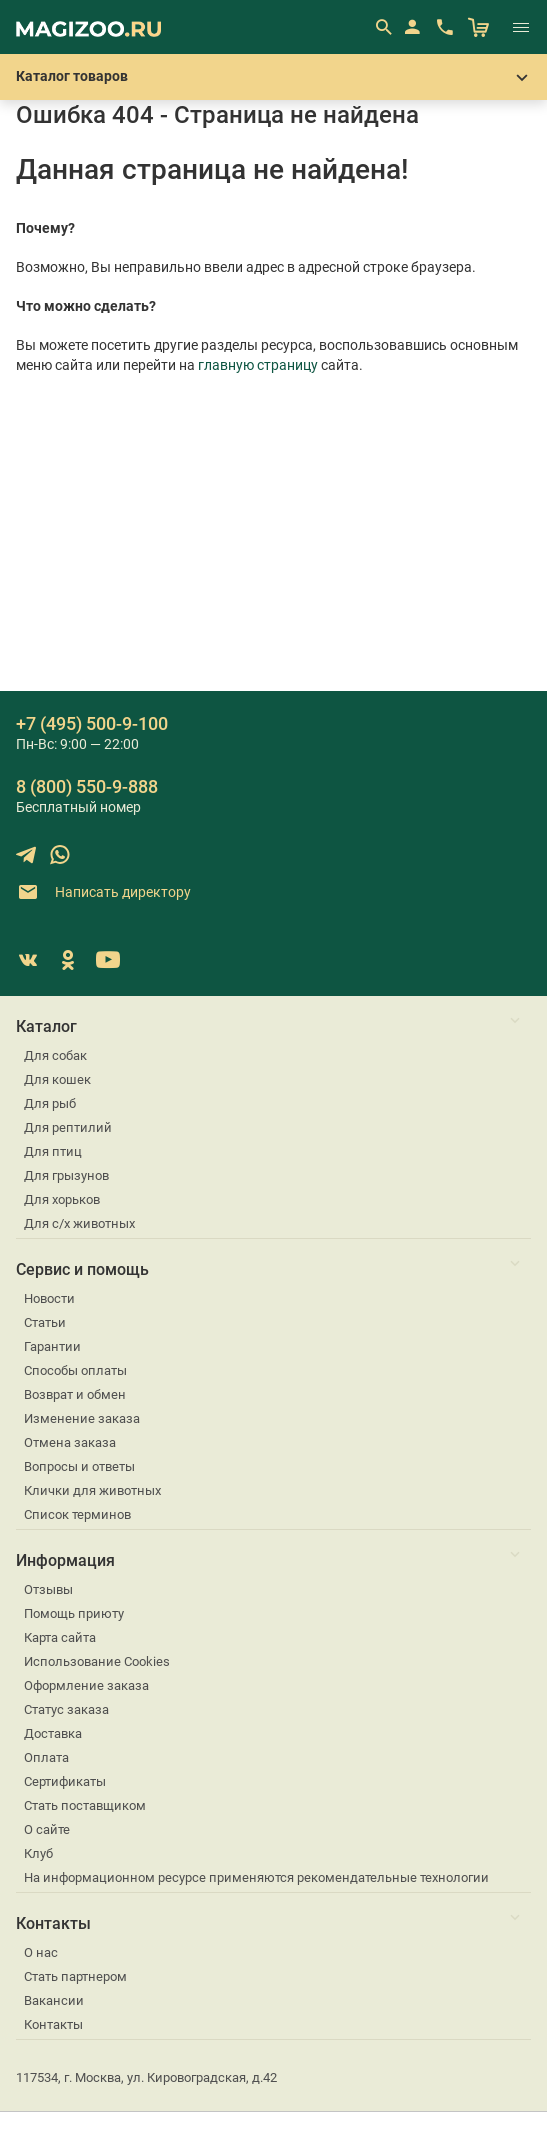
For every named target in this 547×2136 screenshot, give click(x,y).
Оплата (46, 1757)
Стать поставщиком (85, 1805)
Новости (49, 1298)
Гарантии (52, 1346)
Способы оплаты (75, 1370)
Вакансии (54, 2000)
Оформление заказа (86, 1685)
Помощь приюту (74, 1613)
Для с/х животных (79, 1223)
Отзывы (48, 1589)
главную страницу (258, 365)
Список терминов (77, 1514)
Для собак (55, 1055)
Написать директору (103, 892)
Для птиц (53, 1151)
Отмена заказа (70, 1442)
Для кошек (57, 1079)
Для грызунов (66, 1175)
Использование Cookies (97, 1661)
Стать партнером (75, 1976)
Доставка (53, 1733)
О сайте (47, 1829)
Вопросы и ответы (79, 1466)
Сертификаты (65, 1781)
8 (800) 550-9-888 (87, 786)
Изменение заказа (82, 1418)
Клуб (38, 1853)
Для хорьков (62, 1199)
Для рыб (50, 1103)
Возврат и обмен (75, 1394)
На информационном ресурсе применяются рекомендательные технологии (256, 1877)
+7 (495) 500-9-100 (92, 723)
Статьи (45, 1322)
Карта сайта (60, 1637)
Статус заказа (66, 1709)
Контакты (53, 2024)
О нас (41, 1952)
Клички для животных (92, 1490)
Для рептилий (68, 1127)
